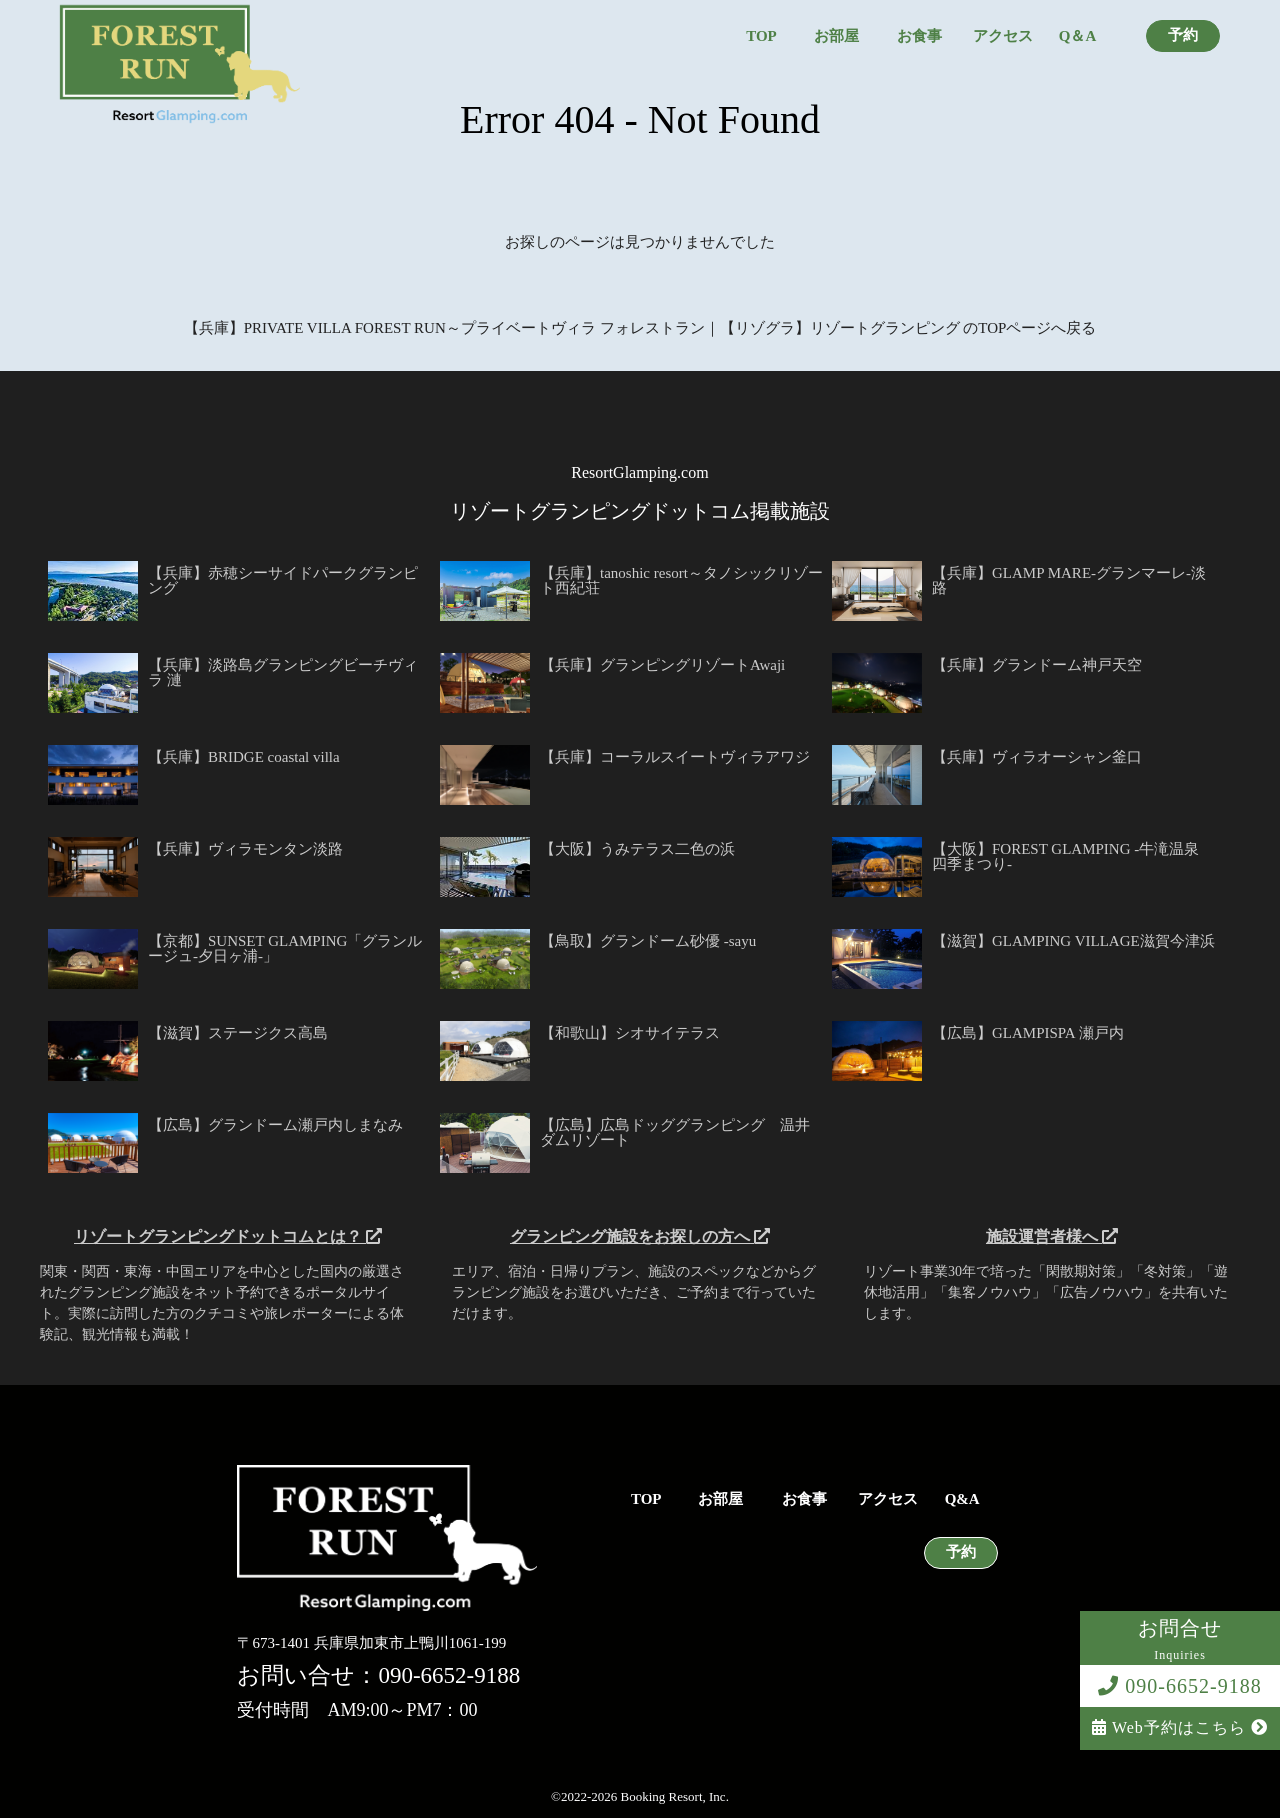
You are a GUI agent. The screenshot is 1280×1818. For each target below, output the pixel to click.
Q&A (962, 1499)
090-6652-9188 (1179, 1686)
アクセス (1003, 36)
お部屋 (836, 36)
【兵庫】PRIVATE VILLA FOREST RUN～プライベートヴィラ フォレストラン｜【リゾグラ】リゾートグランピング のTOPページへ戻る (640, 328)
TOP (761, 36)
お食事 (919, 36)
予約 (1183, 35)
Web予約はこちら (1180, 1727)
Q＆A (1078, 36)
